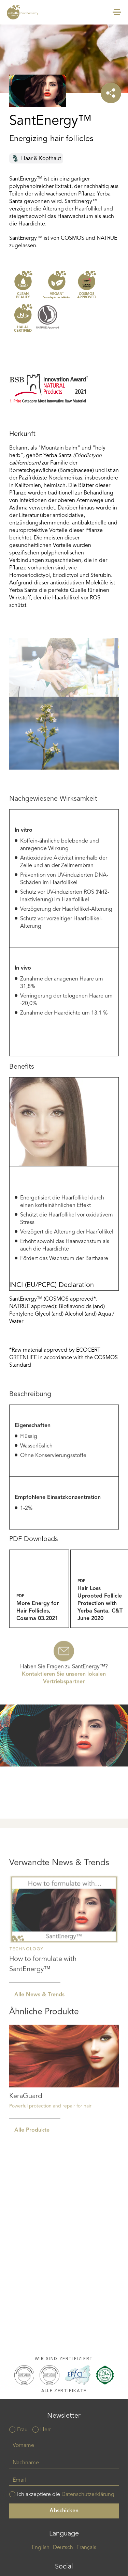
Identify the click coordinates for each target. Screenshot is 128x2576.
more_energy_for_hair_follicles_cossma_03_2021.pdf (39, 1626)
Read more (64, 1986)
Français (86, 2547)
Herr (45, 2430)
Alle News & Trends (39, 2051)
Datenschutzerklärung (87, 2494)
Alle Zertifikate (64, 2391)
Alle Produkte (31, 2181)
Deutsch (63, 2547)
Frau (22, 2430)
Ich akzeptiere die (65, 2494)
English (40, 2547)
